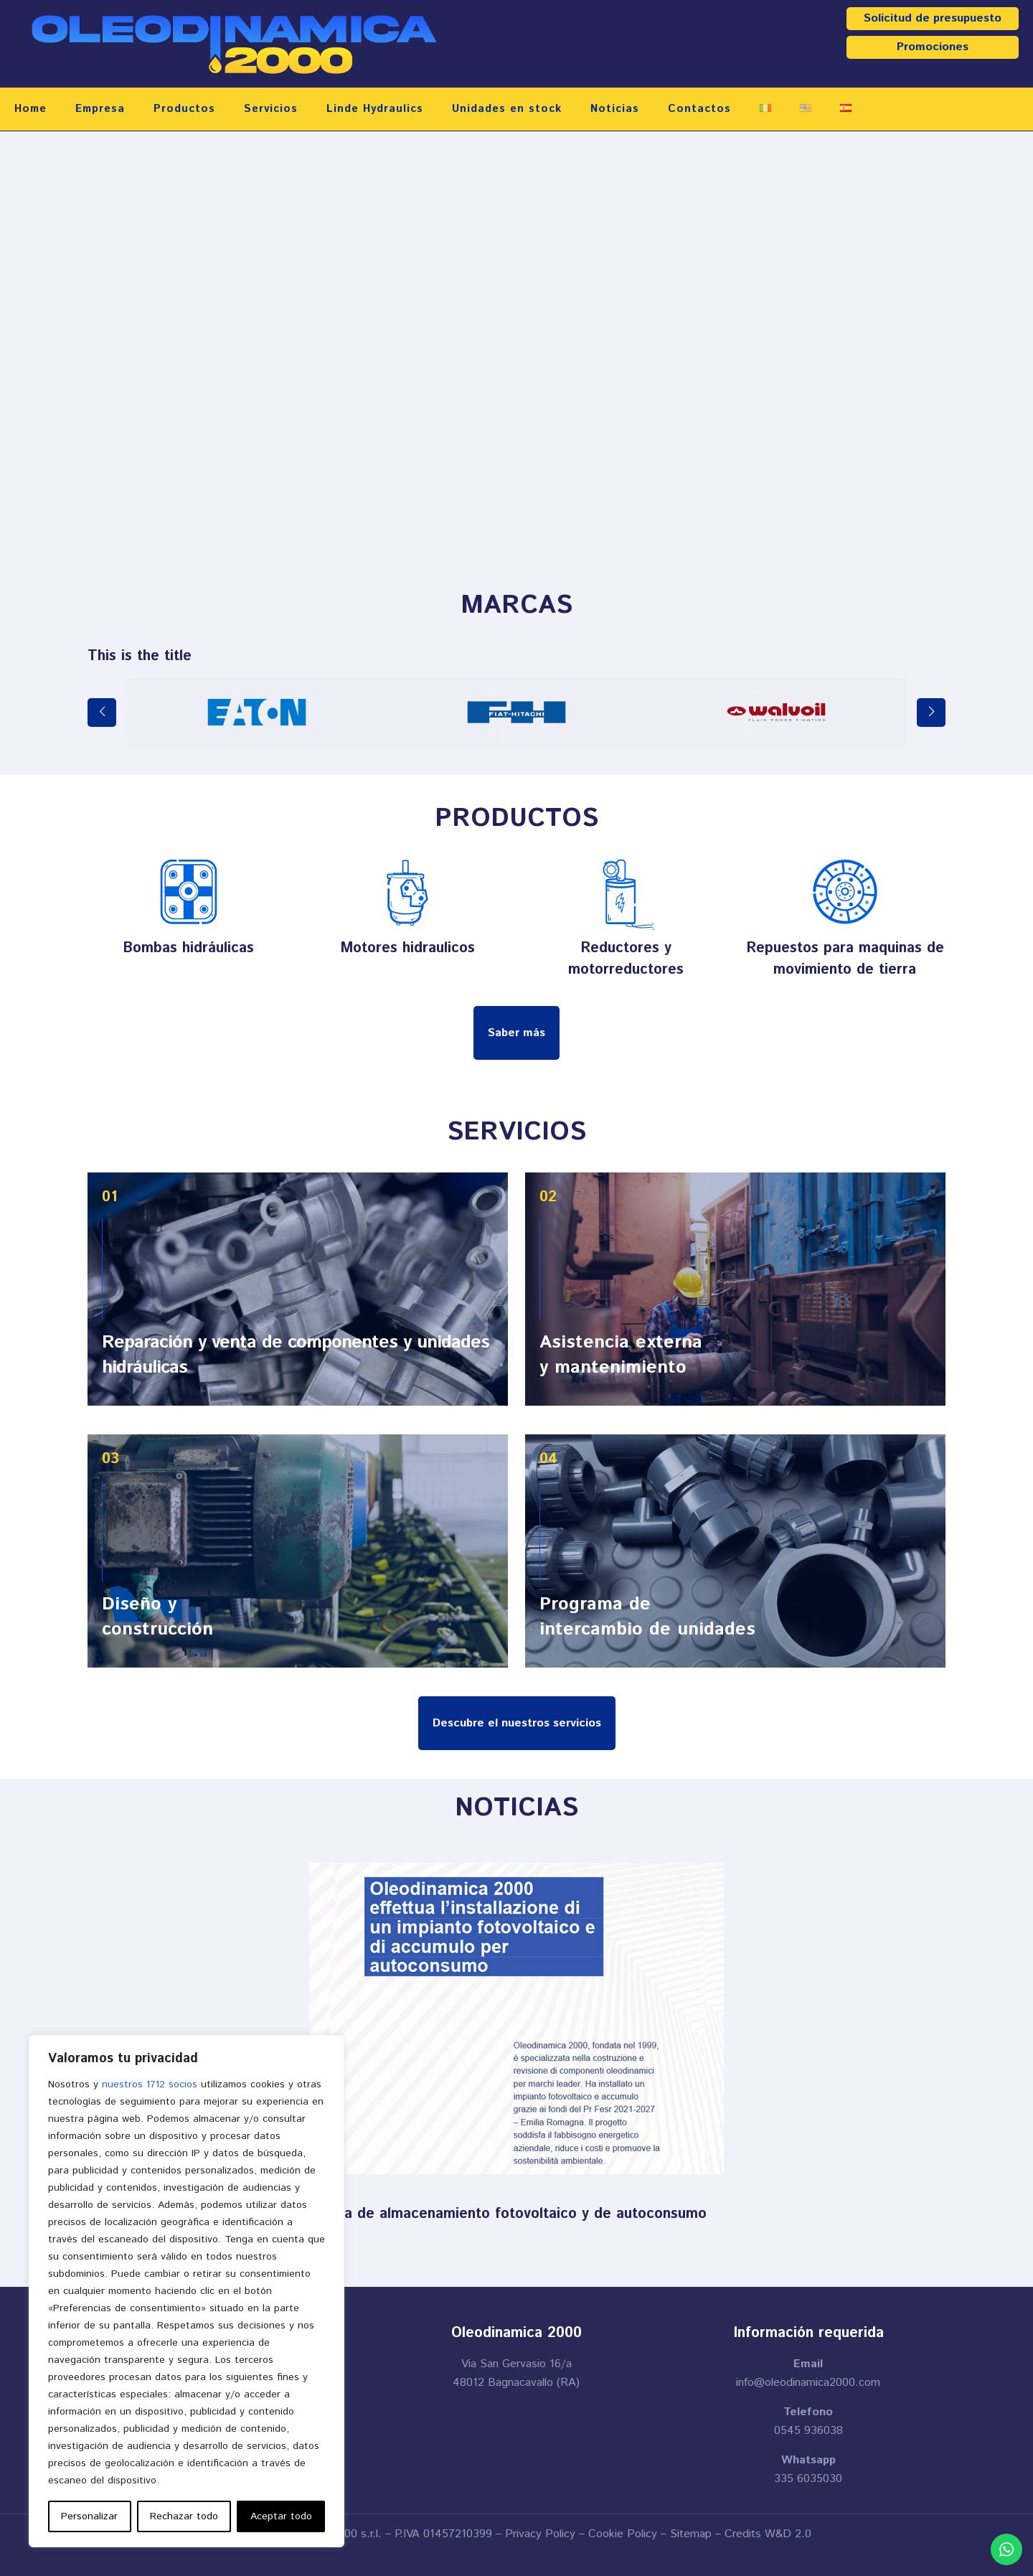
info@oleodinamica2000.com (808, 2382)
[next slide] (931, 712)
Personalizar (89, 2516)
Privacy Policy (540, 2534)
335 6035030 (808, 2479)
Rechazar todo (184, 2516)
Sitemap (691, 2534)
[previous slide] (102, 712)
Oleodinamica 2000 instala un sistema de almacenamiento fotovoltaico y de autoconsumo (401, 2214)
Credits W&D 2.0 (768, 2534)
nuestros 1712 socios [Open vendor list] (149, 2084)
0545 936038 (808, 2430)
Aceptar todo (281, 2516)
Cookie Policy (622, 2534)
